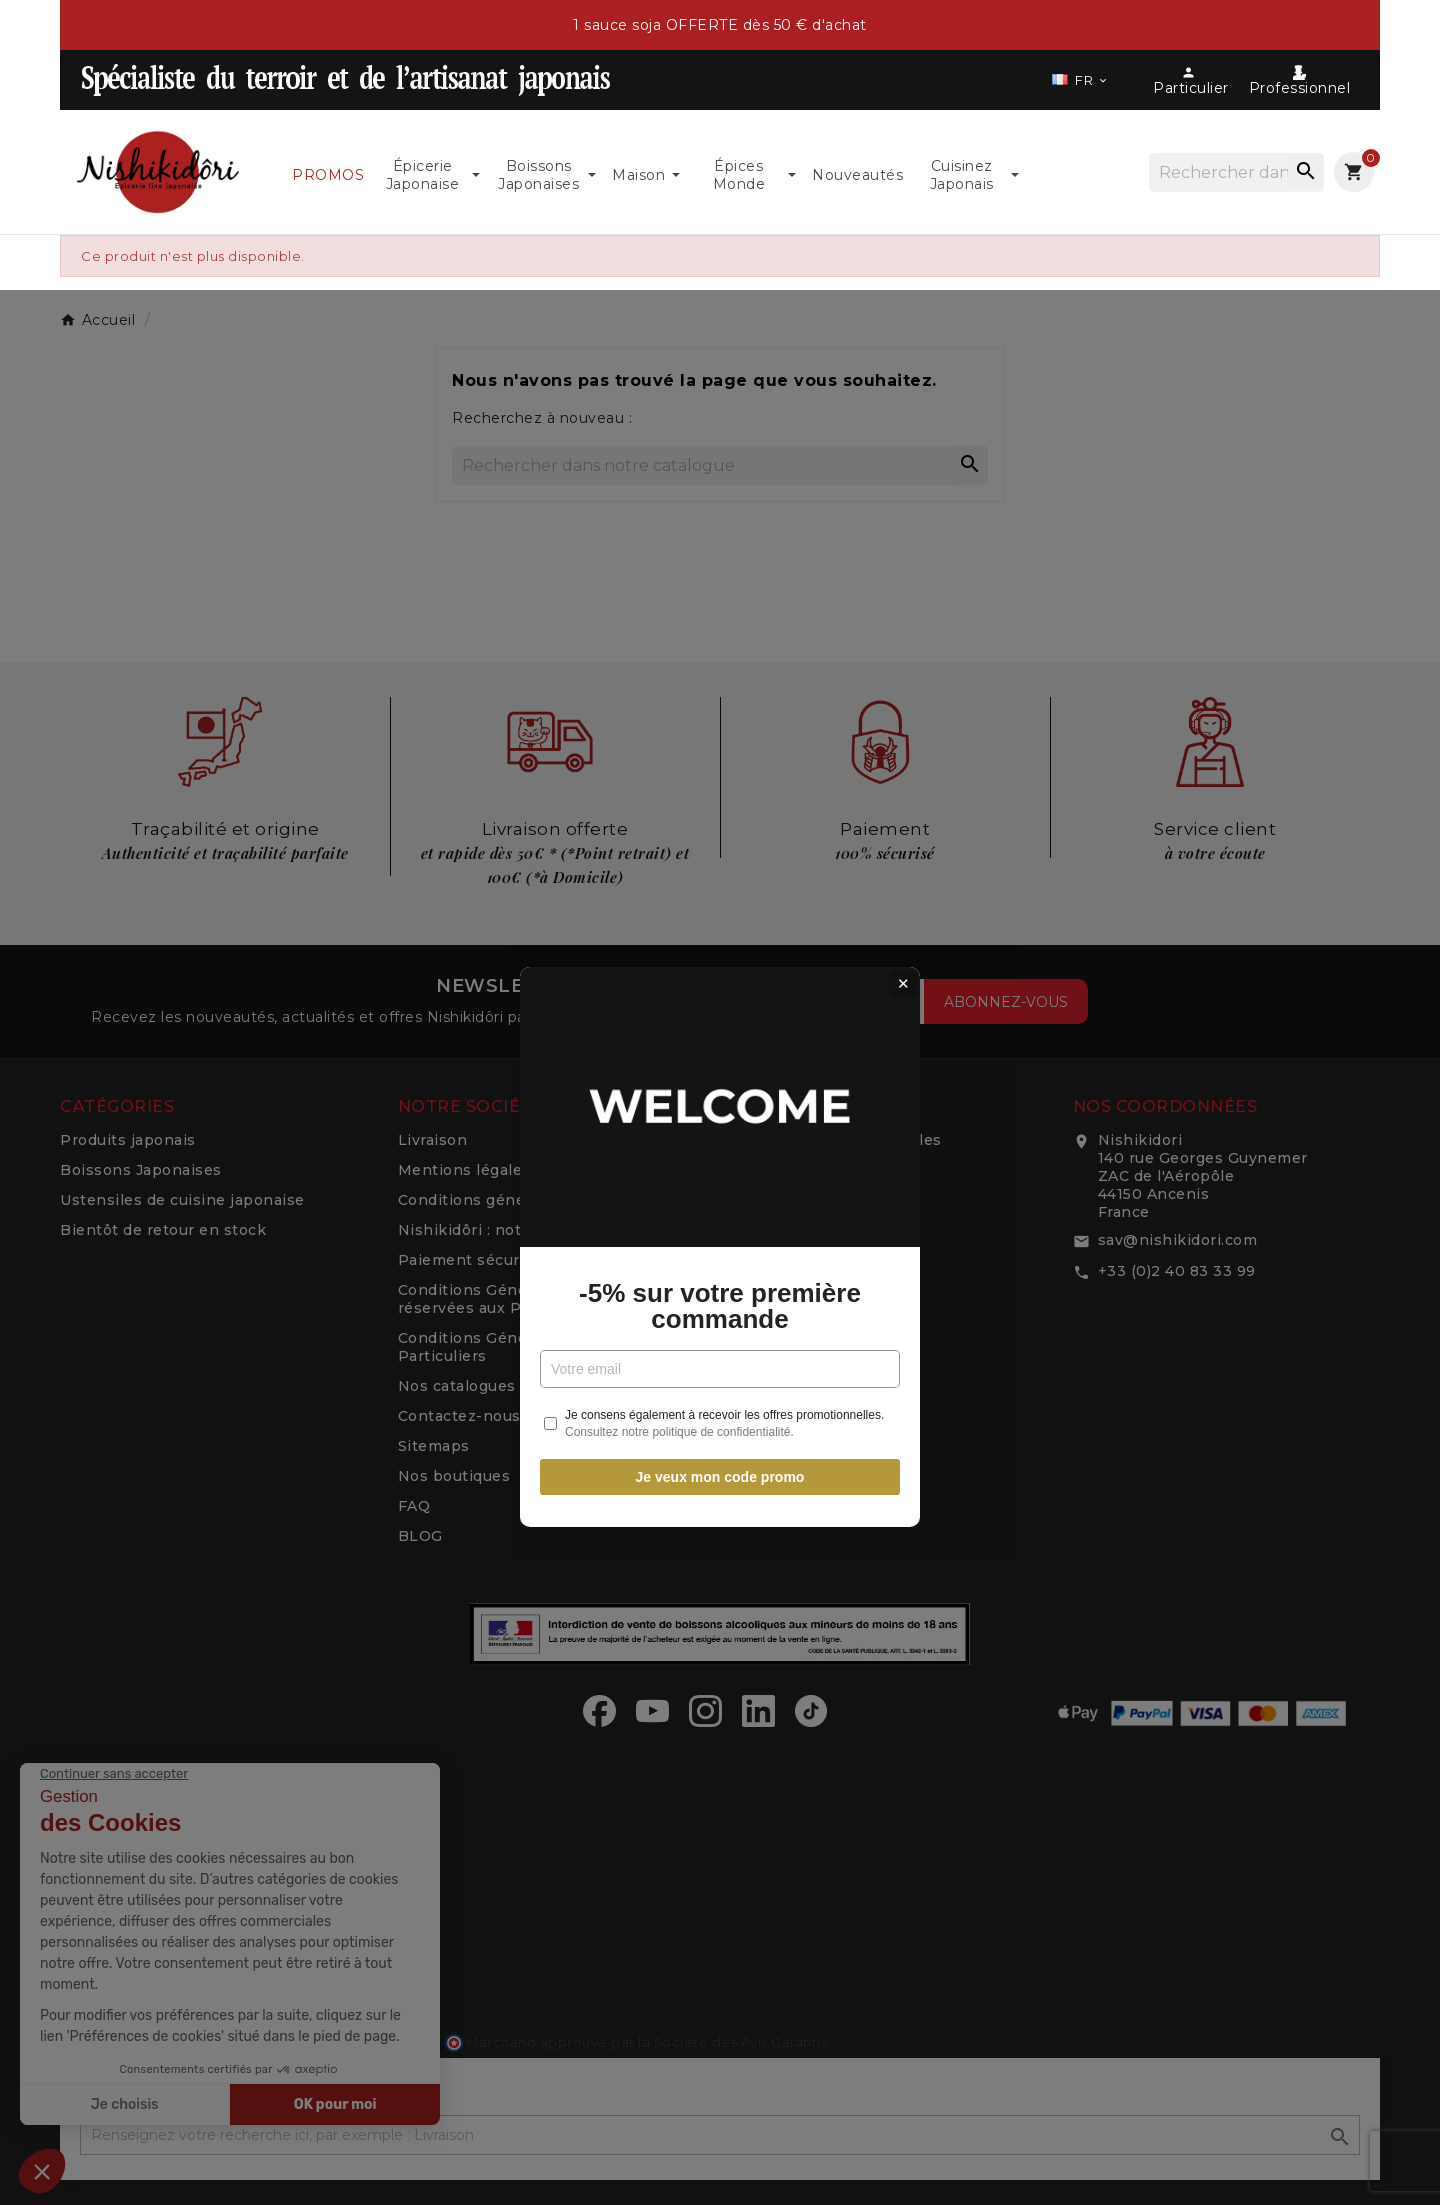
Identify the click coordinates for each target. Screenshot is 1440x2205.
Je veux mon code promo (720, 1332)
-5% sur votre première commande (720, 1161)
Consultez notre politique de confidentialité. (679, 1287)
